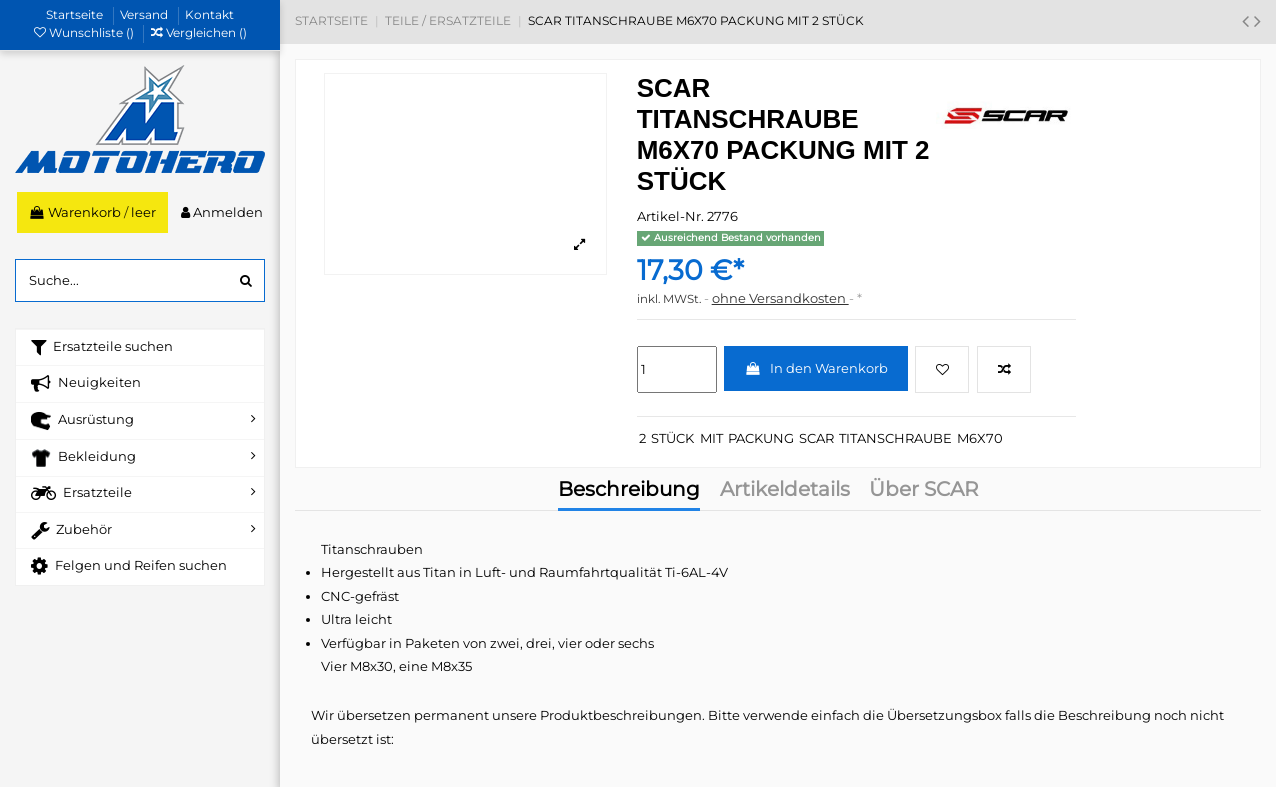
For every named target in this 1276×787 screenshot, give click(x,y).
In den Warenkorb (816, 368)
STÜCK (672, 438)
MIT (711, 438)
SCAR (816, 438)
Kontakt (209, 14)
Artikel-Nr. (670, 216)
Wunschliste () (85, 32)
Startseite (76, 14)
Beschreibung (629, 491)
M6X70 (980, 438)
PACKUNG (761, 438)
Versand (145, 14)
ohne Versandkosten (780, 298)
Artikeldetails (785, 491)
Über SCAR (923, 491)
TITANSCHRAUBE (895, 438)
